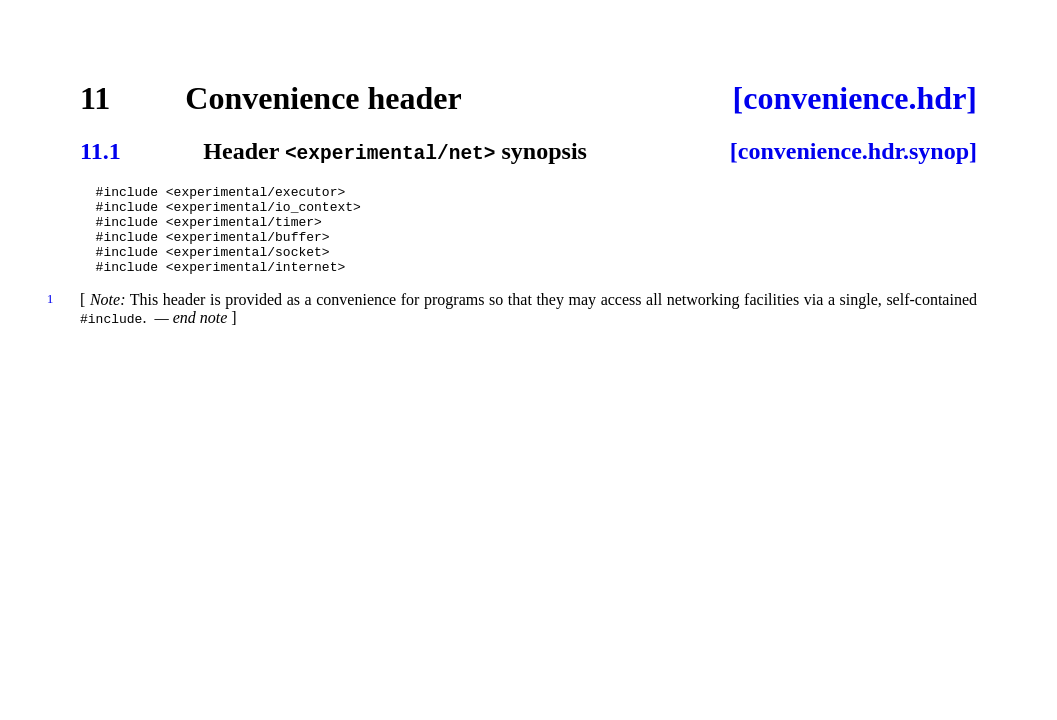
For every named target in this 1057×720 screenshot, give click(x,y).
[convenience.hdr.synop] (853, 151)
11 (95, 98)
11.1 (100, 151)
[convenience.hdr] (855, 98)
